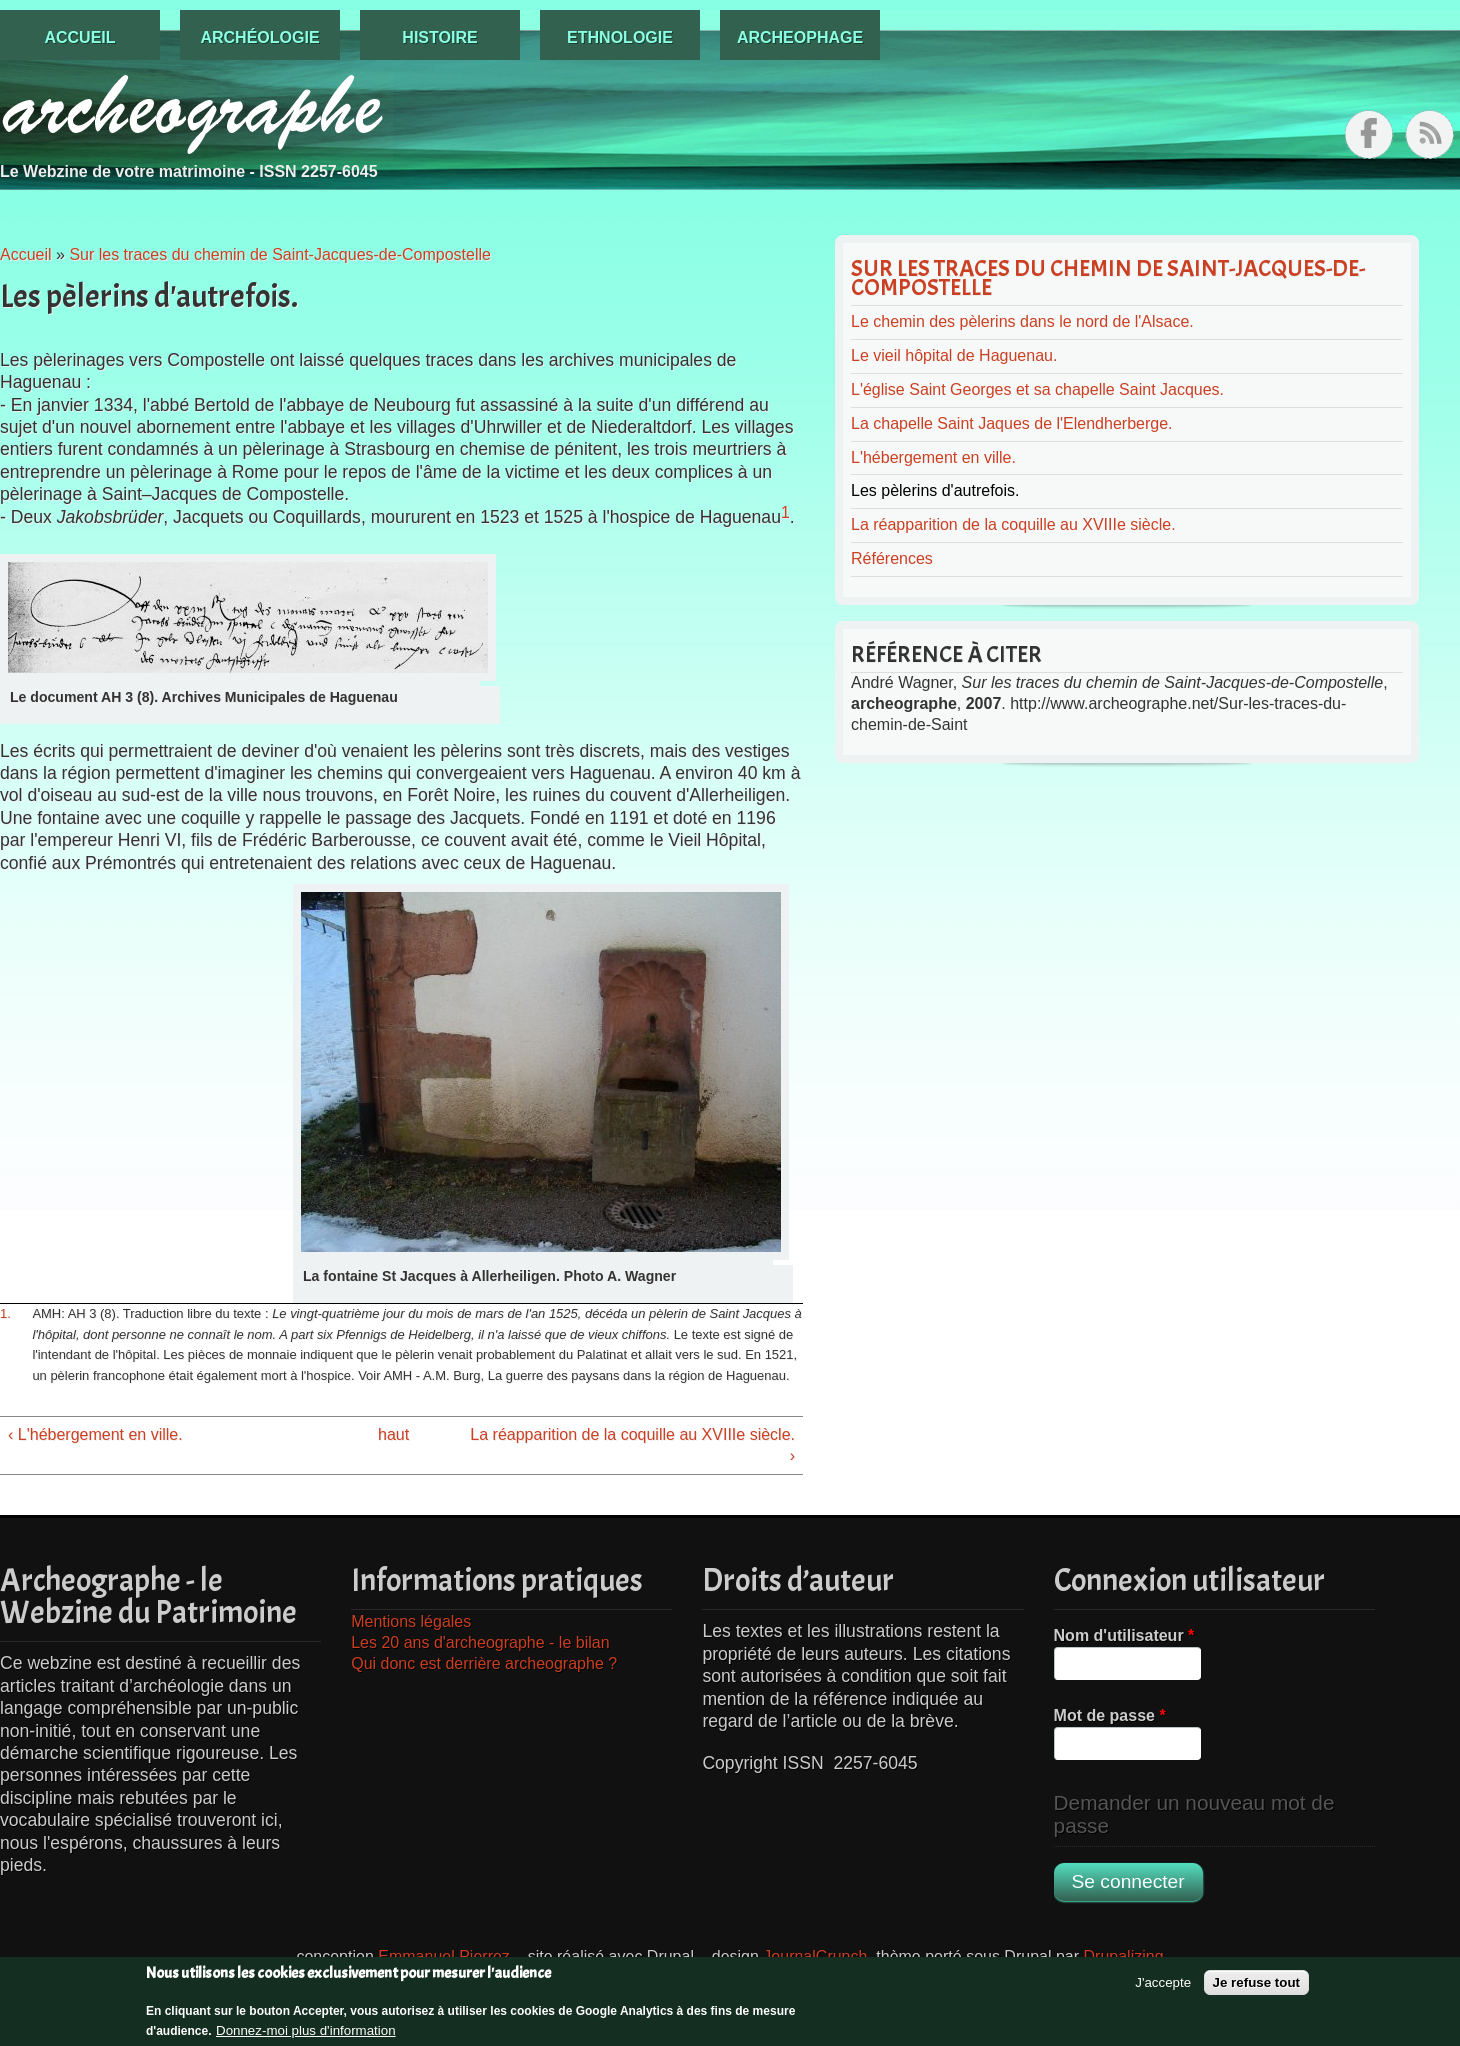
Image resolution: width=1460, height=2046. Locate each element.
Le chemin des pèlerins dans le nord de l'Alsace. (1022, 321)
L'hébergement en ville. (933, 457)
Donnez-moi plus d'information (306, 2036)
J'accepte (1163, 1989)
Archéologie (259, 37)
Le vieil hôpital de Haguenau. (954, 355)
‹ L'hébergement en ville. (95, 1434)
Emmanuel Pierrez (444, 1956)
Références (892, 558)
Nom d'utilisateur (1124, 1635)
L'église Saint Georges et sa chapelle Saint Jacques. (1037, 389)
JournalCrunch (815, 1956)
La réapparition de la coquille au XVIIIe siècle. (1013, 524)
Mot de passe (1110, 1715)
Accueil (79, 37)
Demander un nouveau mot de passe (1194, 1814)
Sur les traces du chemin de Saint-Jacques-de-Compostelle (280, 254)
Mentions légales (411, 1621)
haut (393, 1434)
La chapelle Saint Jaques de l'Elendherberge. (1012, 423)
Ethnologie (620, 37)
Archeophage (800, 37)
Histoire (439, 37)
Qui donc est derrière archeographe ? (484, 1663)
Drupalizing (1124, 1956)
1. (5, 1313)
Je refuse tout (1256, 1989)
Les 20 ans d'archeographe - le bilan (480, 1642)
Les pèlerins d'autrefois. (935, 490)
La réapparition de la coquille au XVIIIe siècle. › (632, 1445)
